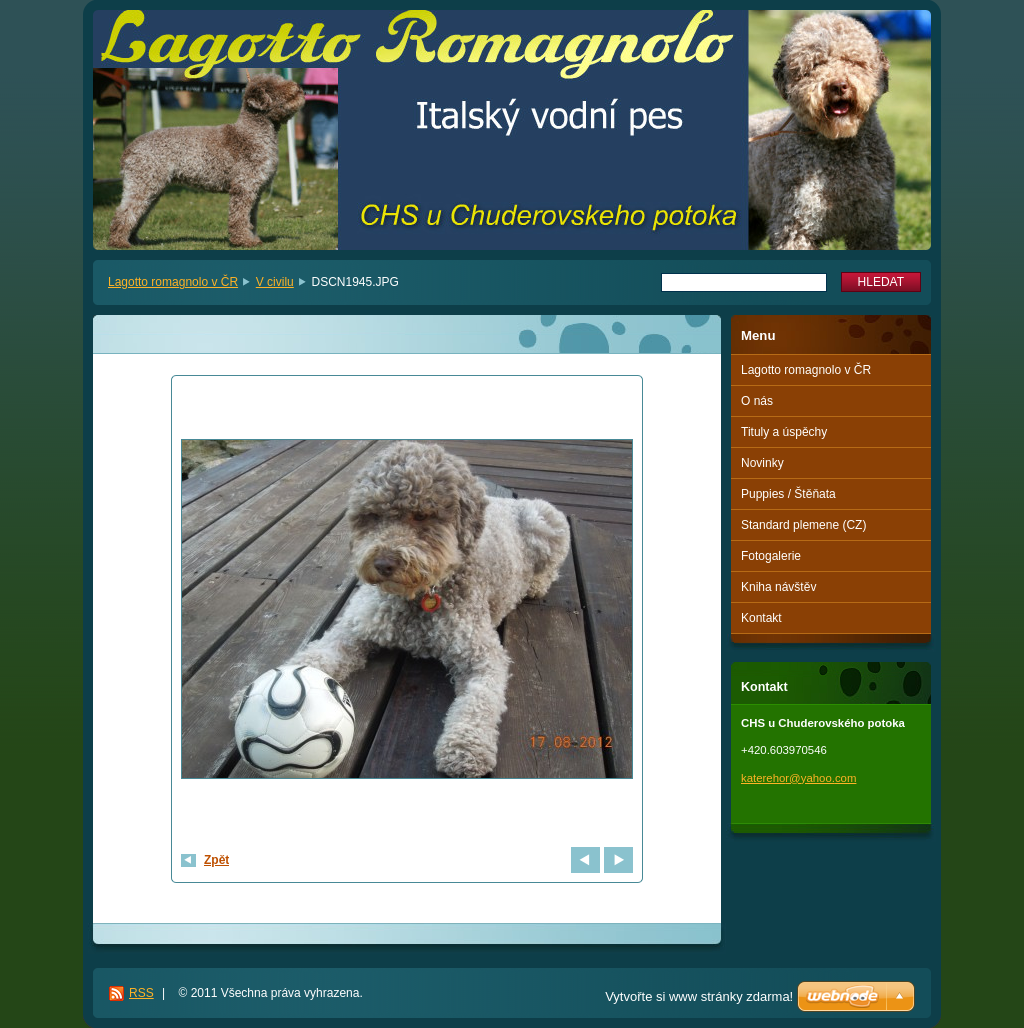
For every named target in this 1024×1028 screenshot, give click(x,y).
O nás (757, 401)
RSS (141, 993)
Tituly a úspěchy (784, 432)
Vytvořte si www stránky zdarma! (699, 996)
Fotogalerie (771, 556)
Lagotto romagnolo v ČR (173, 282)
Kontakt (761, 618)
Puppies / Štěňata (788, 494)
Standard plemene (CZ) (803, 525)
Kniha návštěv (778, 587)
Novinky (762, 463)
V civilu (275, 282)
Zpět (216, 860)
